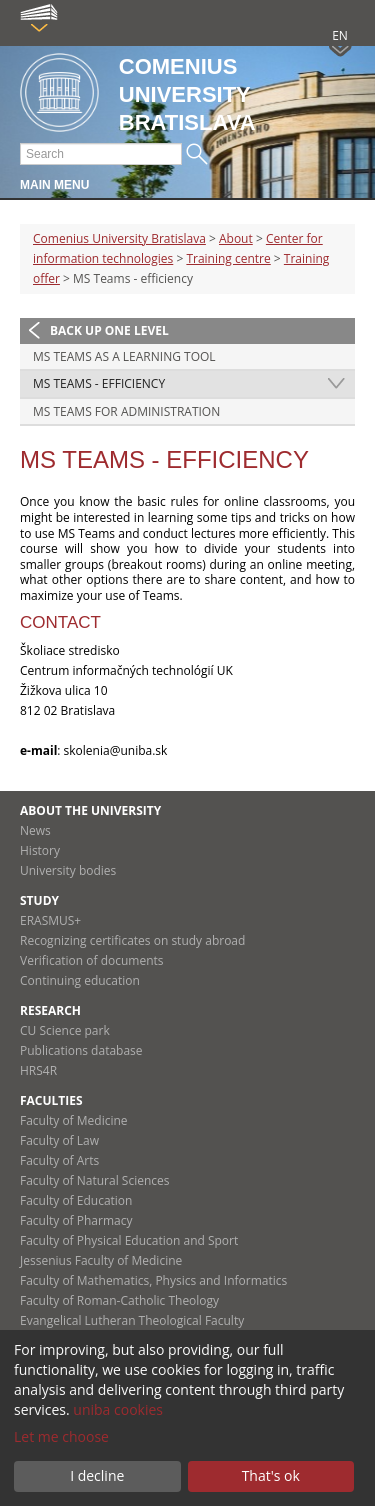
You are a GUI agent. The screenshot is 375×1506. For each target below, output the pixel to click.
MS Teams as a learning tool (124, 356)
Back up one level (109, 330)
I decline (97, 1475)
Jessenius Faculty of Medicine (101, 1260)
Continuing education (80, 980)
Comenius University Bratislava (119, 238)
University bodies (68, 870)
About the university (90, 810)
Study (39, 900)
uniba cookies (118, 1409)
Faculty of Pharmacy (76, 1220)
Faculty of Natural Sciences (95, 1180)
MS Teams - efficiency (99, 383)
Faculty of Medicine (74, 1120)
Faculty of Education (76, 1200)
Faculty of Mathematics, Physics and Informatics (153, 1280)
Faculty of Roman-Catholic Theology (119, 1300)
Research (50, 1010)
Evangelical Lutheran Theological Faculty (132, 1320)
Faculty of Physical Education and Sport (129, 1240)
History (40, 850)
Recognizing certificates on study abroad (132, 940)
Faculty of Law (59, 1140)
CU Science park (65, 1030)
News (35, 830)
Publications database (81, 1050)
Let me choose (61, 1436)
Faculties (51, 1100)
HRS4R (38, 1070)
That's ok (271, 1475)
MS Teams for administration (126, 411)
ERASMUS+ (50, 920)
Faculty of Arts (59, 1160)
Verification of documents (92, 960)
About (236, 238)
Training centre (228, 258)
